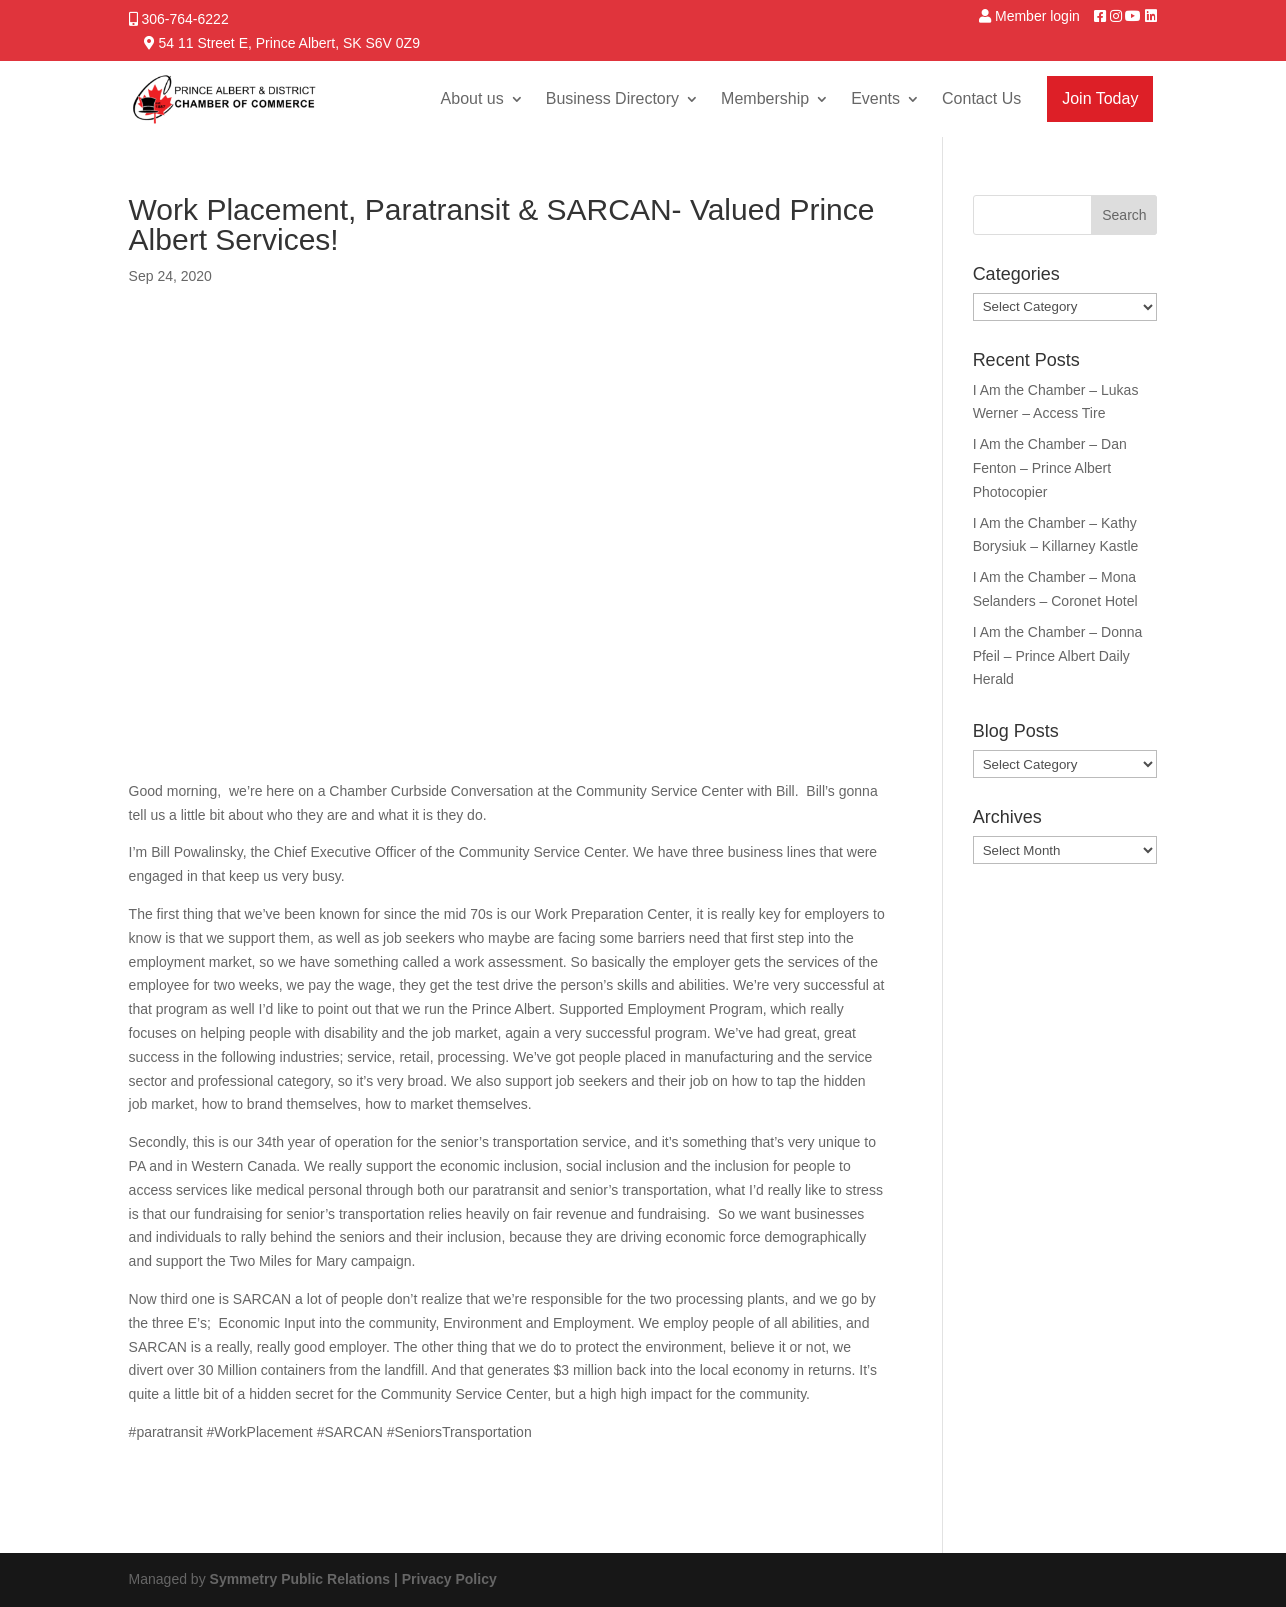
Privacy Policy (449, 1579)
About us (472, 98)
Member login (1037, 16)
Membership (765, 98)
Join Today (1100, 98)
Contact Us (981, 98)
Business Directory (612, 98)
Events (875, 98)
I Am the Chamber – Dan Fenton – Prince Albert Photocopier (1050, 468)
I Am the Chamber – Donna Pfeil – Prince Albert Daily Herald (1058, 656)
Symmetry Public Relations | (306, 1579)
